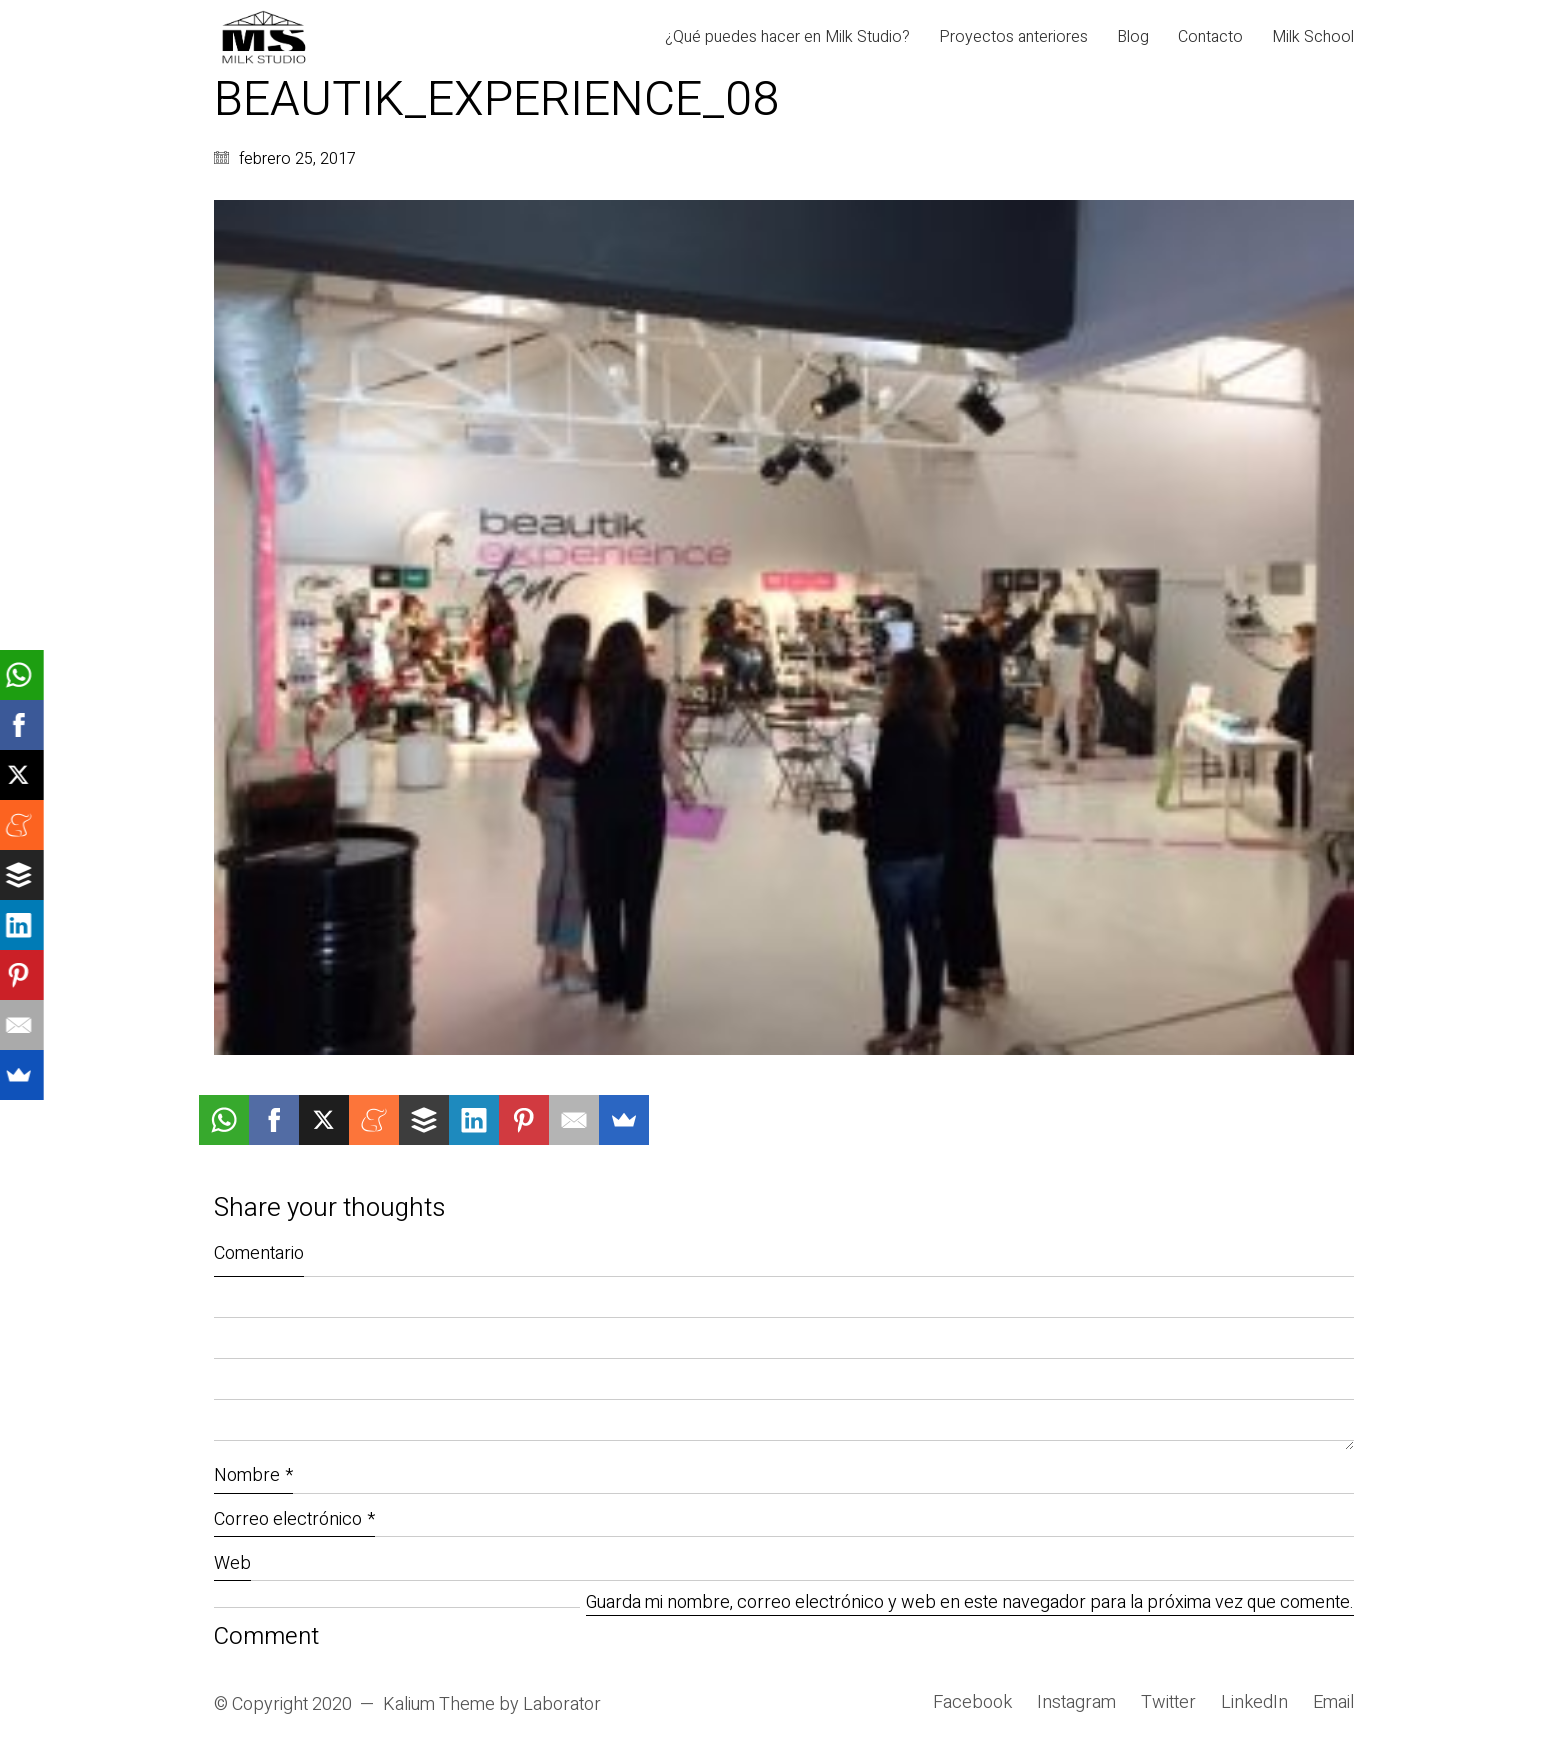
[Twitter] (1168, 1703)
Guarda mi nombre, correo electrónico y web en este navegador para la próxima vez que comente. (970, 1603)
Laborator (562, 1705)
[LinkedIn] (1254, 1703)
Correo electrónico (294, 1519)
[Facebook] (972, 1703)
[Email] (1333, 1703)
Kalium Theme (439, 1705)
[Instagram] (1076, 1703)
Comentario (259, 1253)
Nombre (253, 1475)
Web (232, 1563)
